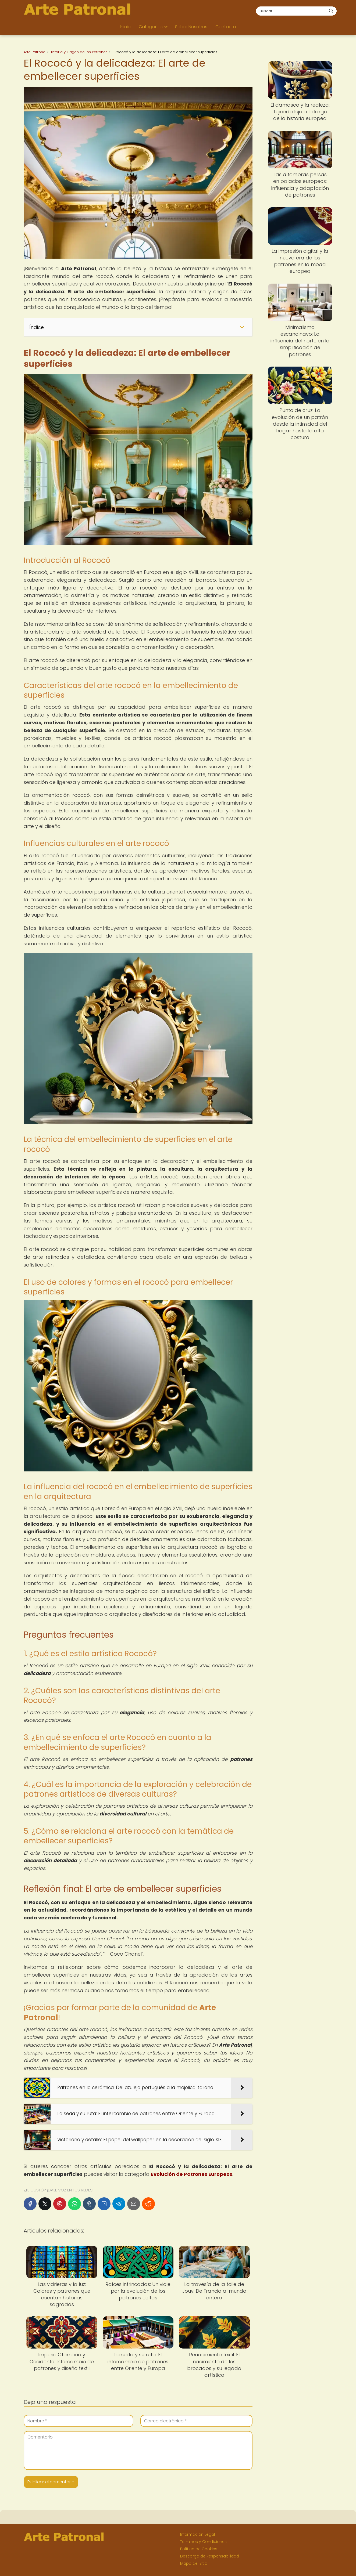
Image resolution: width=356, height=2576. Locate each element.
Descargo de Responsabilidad (209, 2556)
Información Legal (197, 2534)
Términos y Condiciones (203, 2541)
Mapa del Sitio (193, 2563)
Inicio (125, 27)
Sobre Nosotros (191, 27)
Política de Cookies (198, 2549)
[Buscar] (331, 10)
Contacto (225, 27)
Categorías (151, 27)
